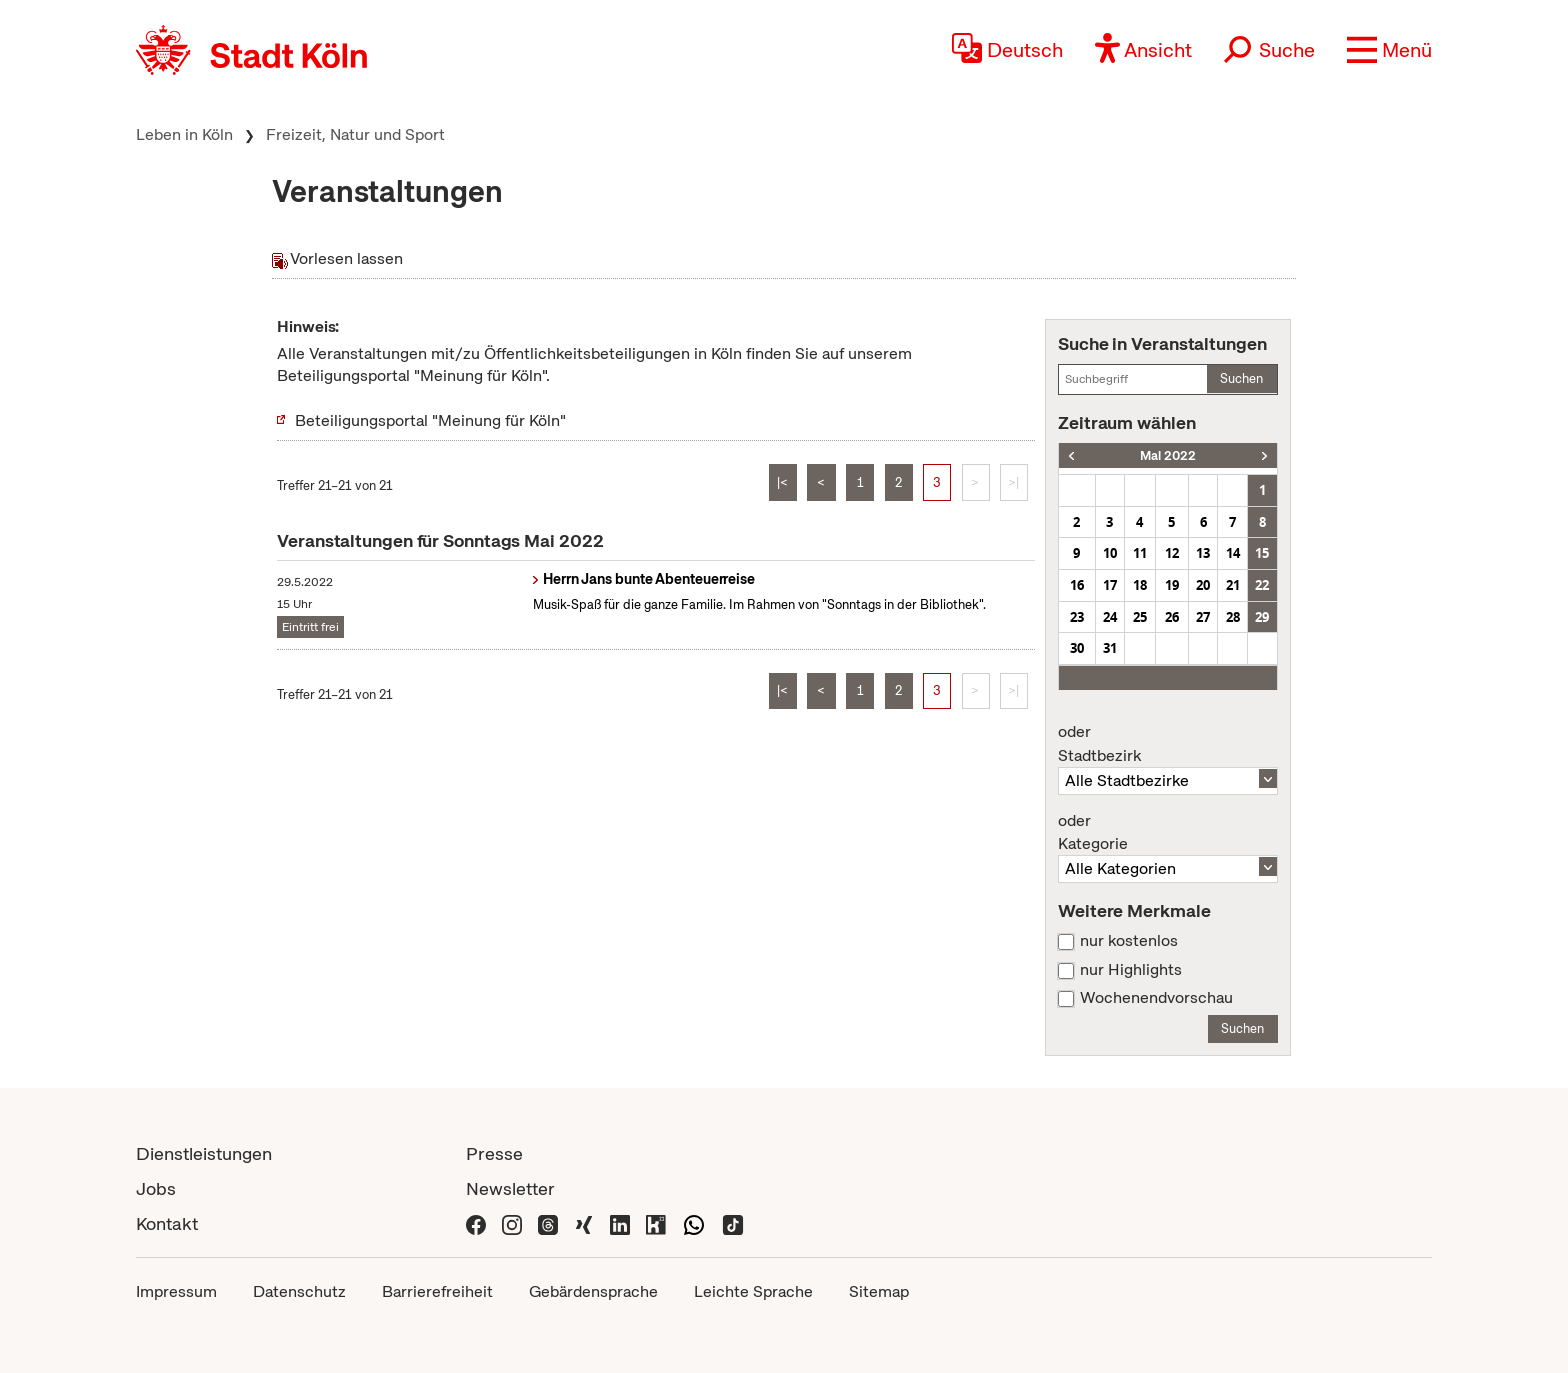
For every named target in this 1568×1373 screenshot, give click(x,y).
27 (1203, 617)
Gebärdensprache (593, 1291)
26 (1172, 617)
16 (1077, 585)
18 (1140, 585)
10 (1110, 553)
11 (1140, 553)
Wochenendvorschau (1156, 998)
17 (1110, 585)
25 (1140, 617)
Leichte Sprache (753, 1291)
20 (1203, 585)
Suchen (1241, 378)
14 (1233, 553)
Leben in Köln (184, 134)
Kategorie (1168, 833)
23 (1077, 617)
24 (1110, 617)
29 (1262, 617)
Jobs (156, 1188)
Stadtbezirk (1168, 744)
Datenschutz (299, 1291)
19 (1172, 585)
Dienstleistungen (204, 1153)
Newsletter (510, 1188)
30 (1077, 648)
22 (1262, 585)
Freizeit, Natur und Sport (355, 134)
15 (1262, 553)
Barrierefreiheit (437, 1291)
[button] (1389, 50)
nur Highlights (1131, 970)
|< (782, 482)
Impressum (176, 1291)
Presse (494, 1153)
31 (1110, 648)
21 (1233, 585)
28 (1233, 617)
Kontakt (167, 1223)
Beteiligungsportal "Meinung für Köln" (430, 420)
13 (1203, 553)
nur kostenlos (1129, 941)
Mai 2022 (1168, 455)
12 (1172, 553)
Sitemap (879, 1291)
